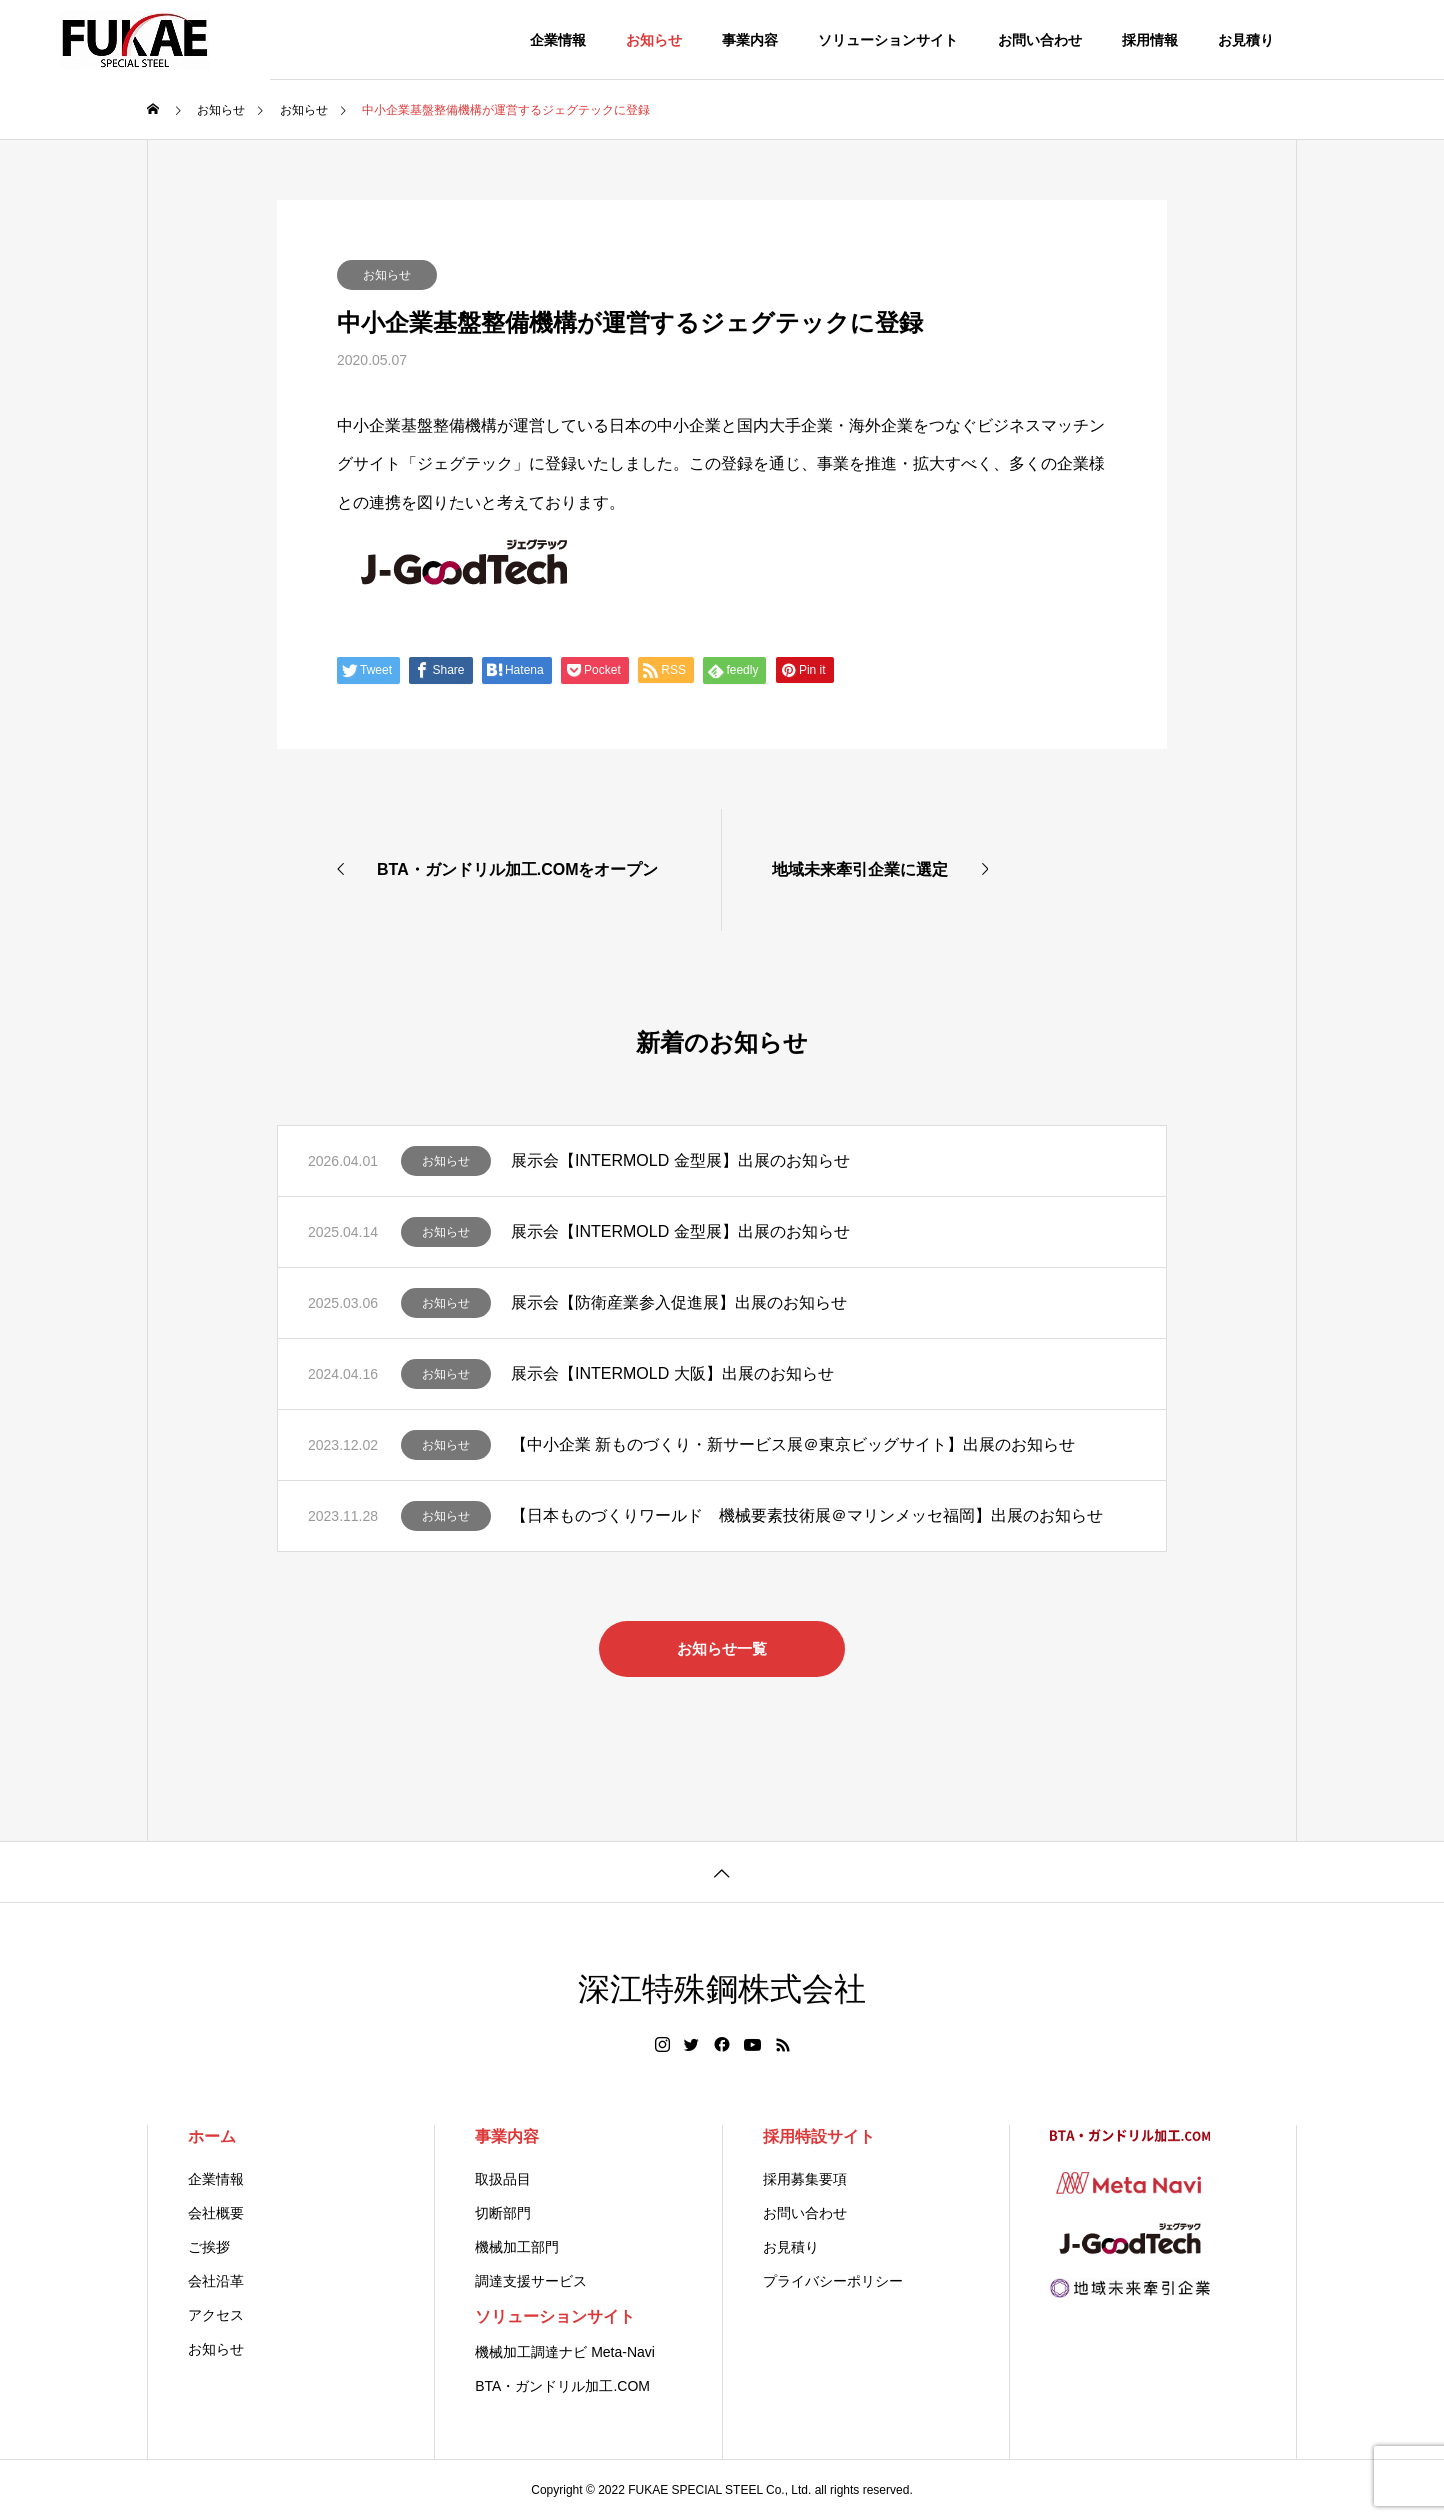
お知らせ (654, 40)
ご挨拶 (209, 2247)
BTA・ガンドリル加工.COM (562, 2386)
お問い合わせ (1040, 40)
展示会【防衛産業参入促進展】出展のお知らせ (679, 1302)
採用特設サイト (819, 2136)
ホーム (212, 2136)
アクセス (216, 2315)
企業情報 (558, 40)
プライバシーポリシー (833, 2281)
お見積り (1246, 40)
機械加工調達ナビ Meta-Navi (565, 2352)
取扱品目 (503, 2179)
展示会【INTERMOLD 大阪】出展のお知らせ (672, 1373)
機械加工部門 (517, 2247)
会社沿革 (216, 2281)
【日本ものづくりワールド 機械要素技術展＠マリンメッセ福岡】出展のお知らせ (807, 1515)
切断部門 (503, 2213)
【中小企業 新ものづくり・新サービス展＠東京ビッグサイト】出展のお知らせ (793, 1444)
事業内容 (750, 40)
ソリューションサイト (888, 40)
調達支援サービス (531, 2281)
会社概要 (216, 2213)
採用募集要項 (805, 2179)
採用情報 (1150, 40)
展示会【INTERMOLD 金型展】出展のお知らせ (680, 1160)
